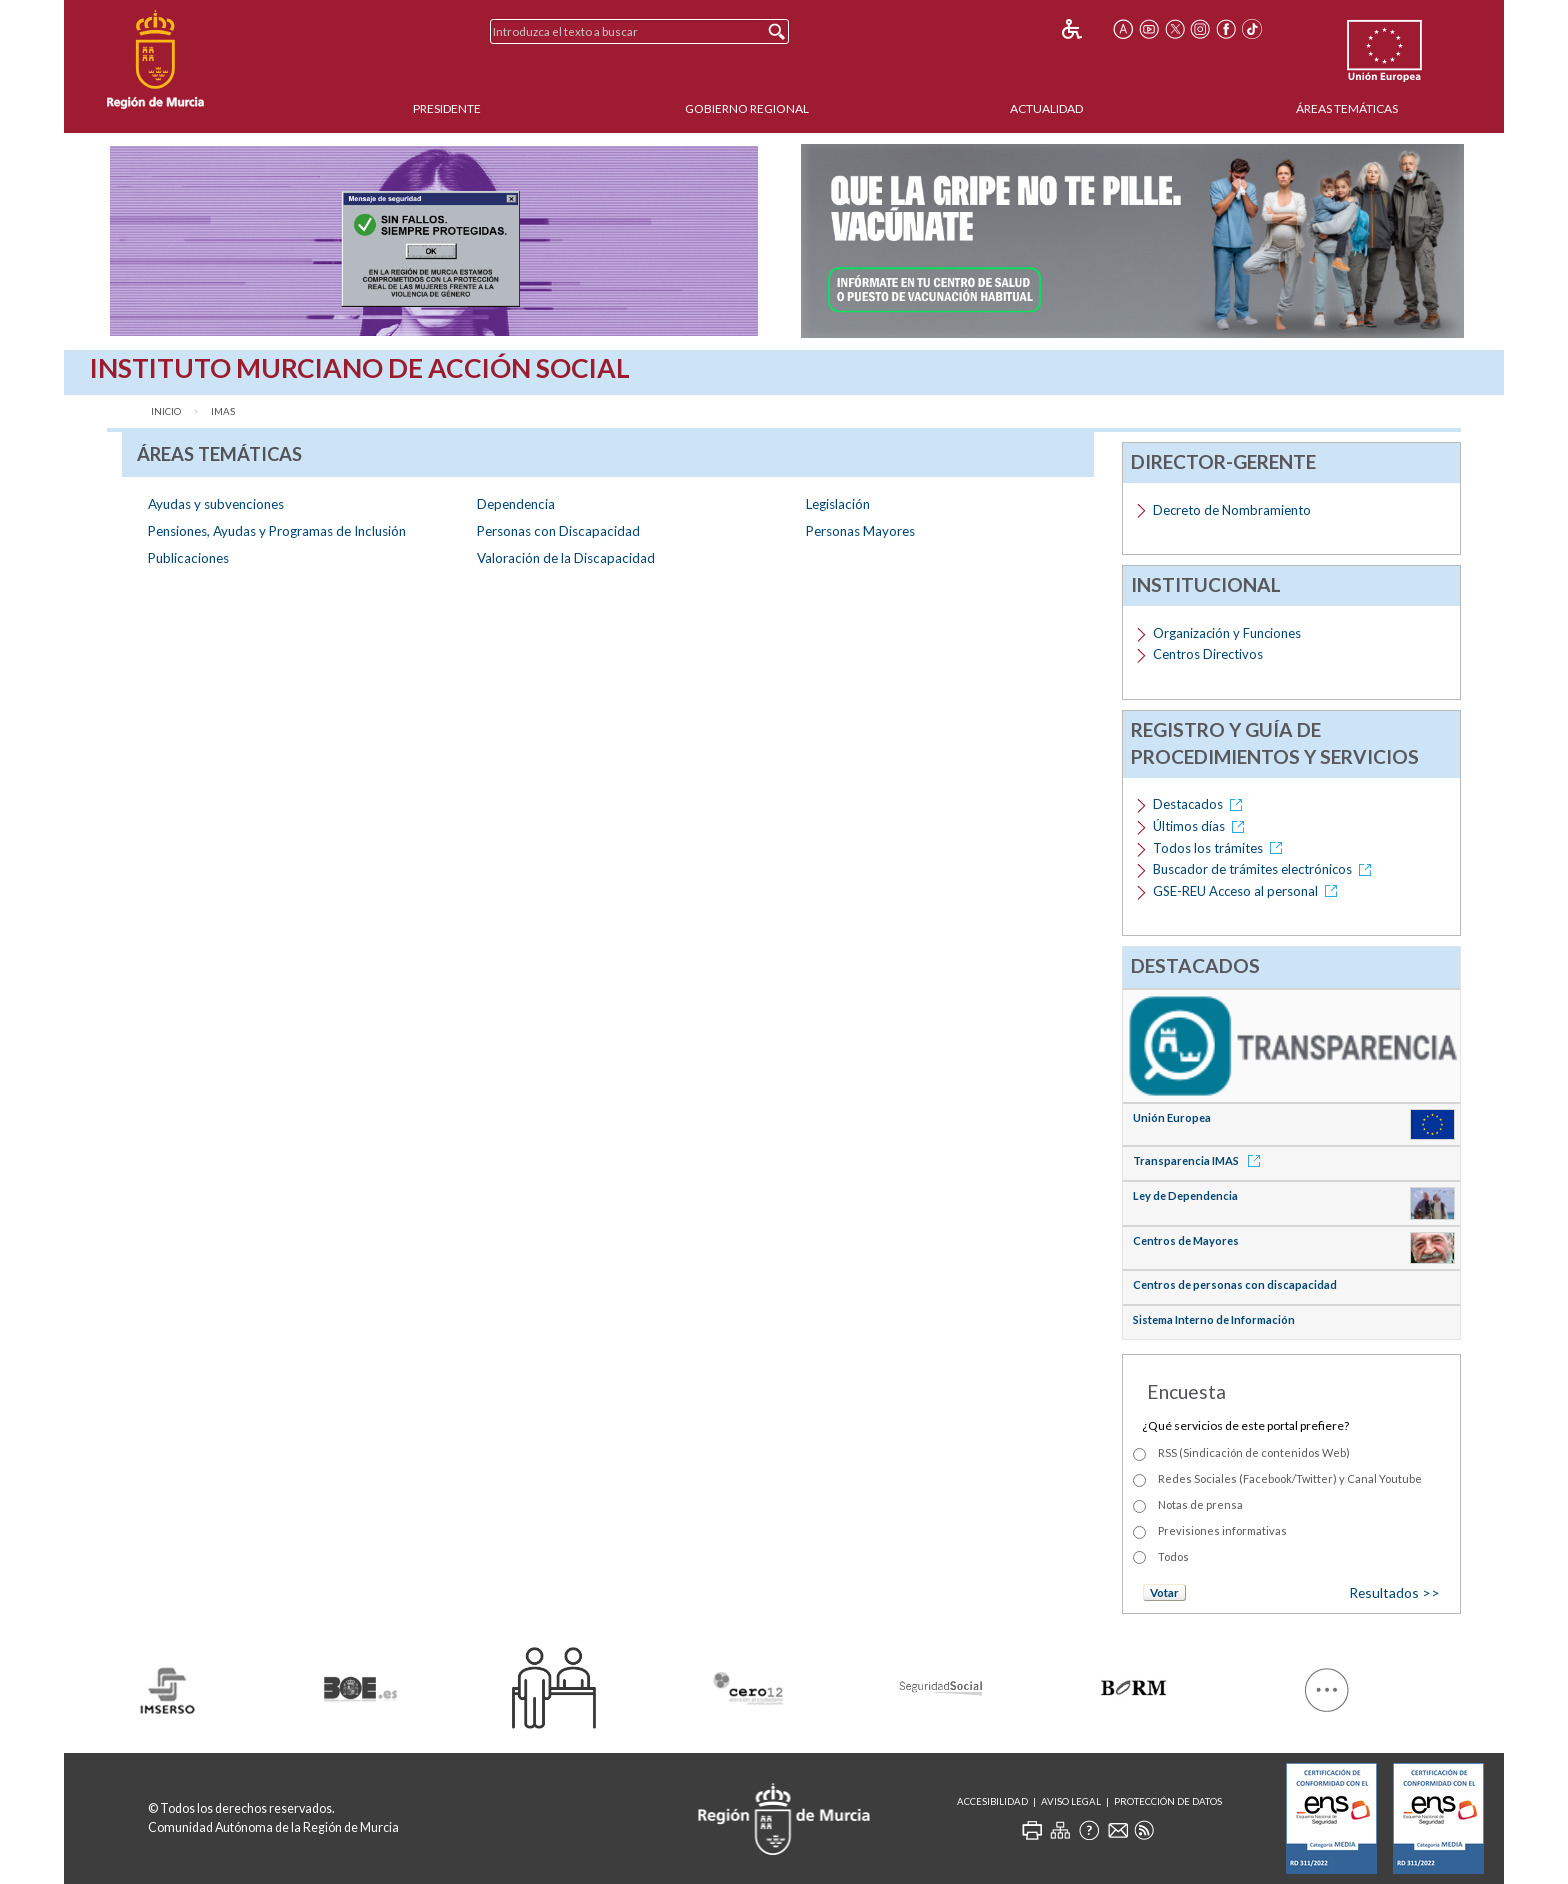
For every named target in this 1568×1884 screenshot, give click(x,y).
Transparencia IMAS (1200, 1160)
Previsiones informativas (1222, 1530)
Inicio (166, 411)
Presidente (447, 108)
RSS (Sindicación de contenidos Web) (1254, 1452)
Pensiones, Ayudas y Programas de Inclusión (277, 531)
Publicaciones (188, 558)
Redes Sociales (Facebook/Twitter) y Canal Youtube (1290, 1478)
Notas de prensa (1200, 1504)
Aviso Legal (1071, 1801)
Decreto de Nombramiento (1232, 510)
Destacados (1201, 804)
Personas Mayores (860, 531)
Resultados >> (1394, 1592)
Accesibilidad (992, 1801)
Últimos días (1202, 826)
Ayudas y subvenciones (216, 504)
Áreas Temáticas (1347, 108)
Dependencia (516, 504)
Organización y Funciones (1227, 633)
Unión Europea (1172, 1117)
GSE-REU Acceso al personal (1248, 891)
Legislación (838, 504)
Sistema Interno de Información (1214, 1319)
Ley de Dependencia (1185, 1195)
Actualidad (1046, 108)
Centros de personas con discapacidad (1235, 1284)
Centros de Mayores (1186, 1240)
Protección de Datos (1168, 1801)
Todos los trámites (1221, 848)
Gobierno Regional (747, 108)
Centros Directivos (1208, 654)
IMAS (223, 411)
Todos (1173, 1556)
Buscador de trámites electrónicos (1265, 869)
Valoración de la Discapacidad (566, 558)
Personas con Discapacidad (558, 531)
